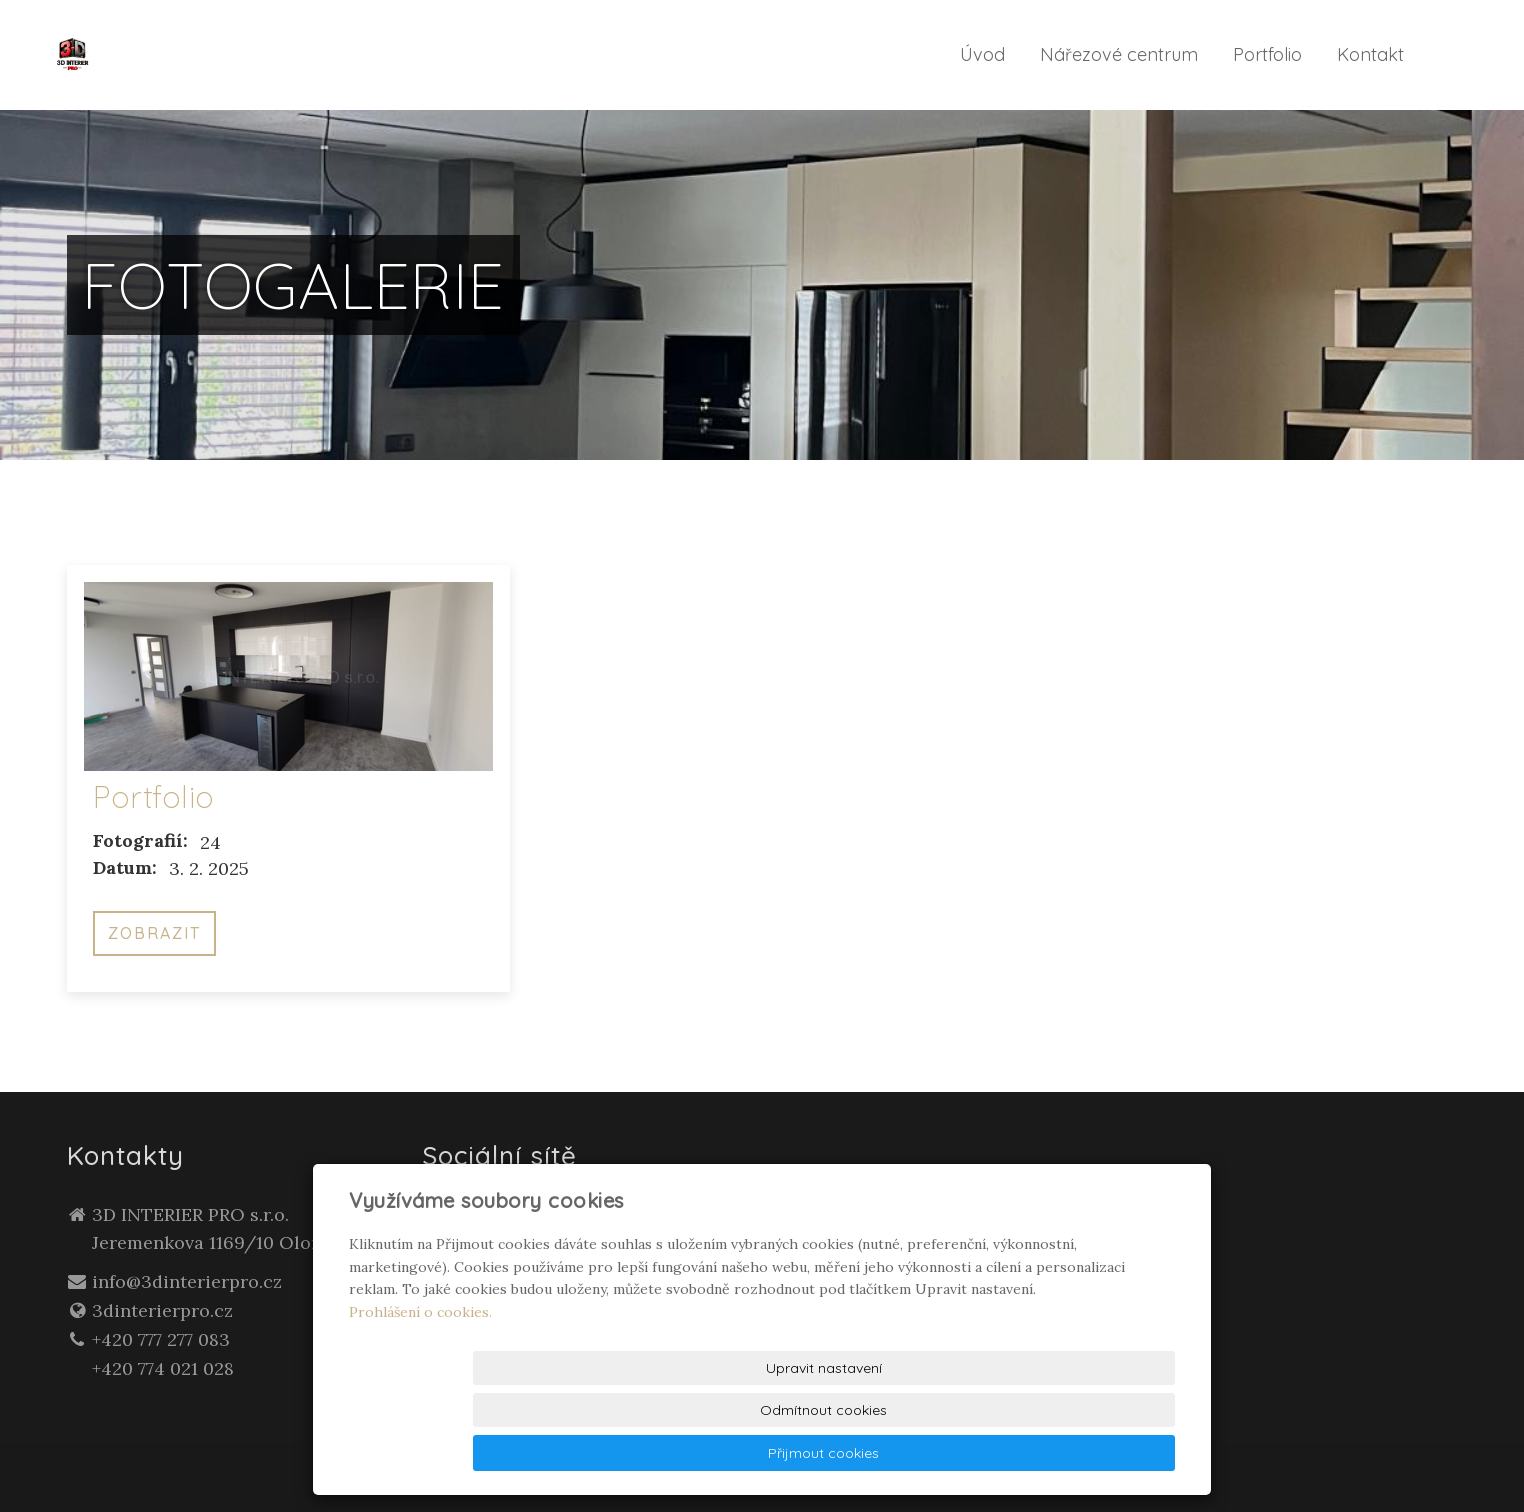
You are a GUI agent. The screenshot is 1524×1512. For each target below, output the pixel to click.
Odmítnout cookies (932, 1453)
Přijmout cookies (1098, 1453)
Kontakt (1370, 54)
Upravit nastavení (767, 1453)
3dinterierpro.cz (162, 1310)
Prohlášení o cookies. (420, 1396)
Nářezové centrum (1119, 54)
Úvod (982, 54)
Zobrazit (154, 933)
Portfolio (1267, 54)
